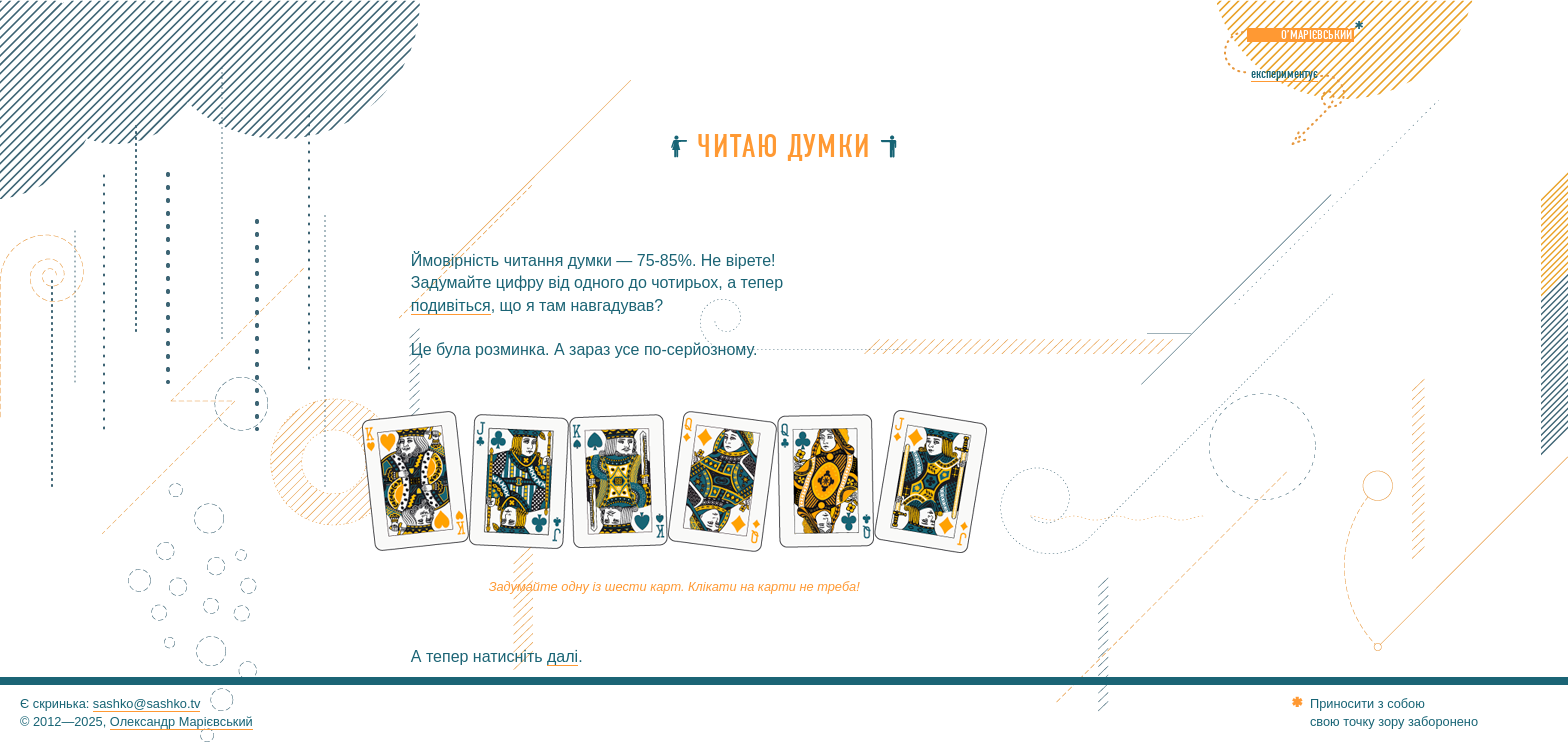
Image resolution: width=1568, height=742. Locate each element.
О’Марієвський (1316, 35)
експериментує (1284, 74)
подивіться (451, 305)
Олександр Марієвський (181, 721)
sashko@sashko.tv (147, 703)
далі (562, 656)
